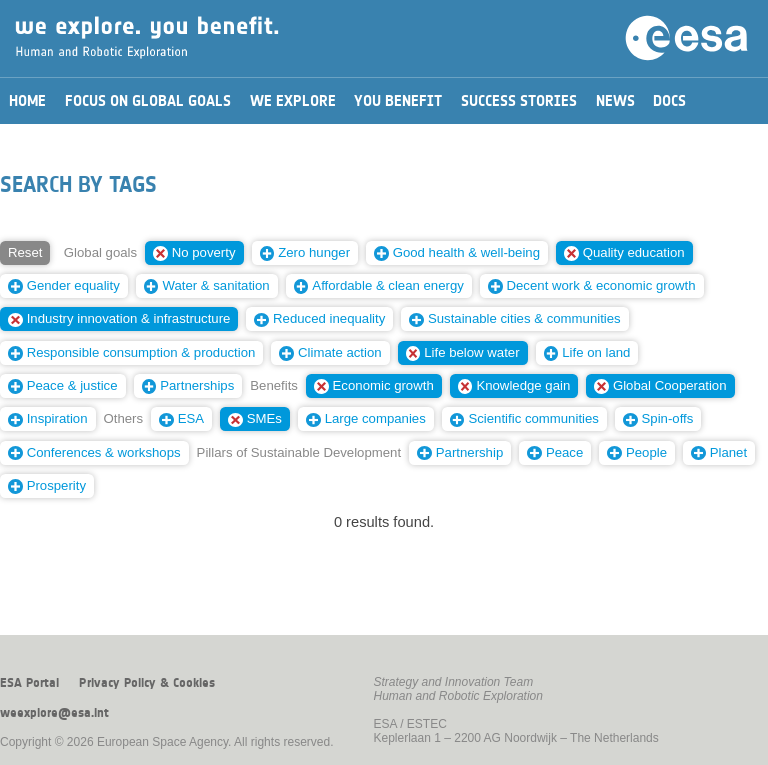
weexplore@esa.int (54, 713)
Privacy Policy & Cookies (147, 683)
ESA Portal (29, 683)
